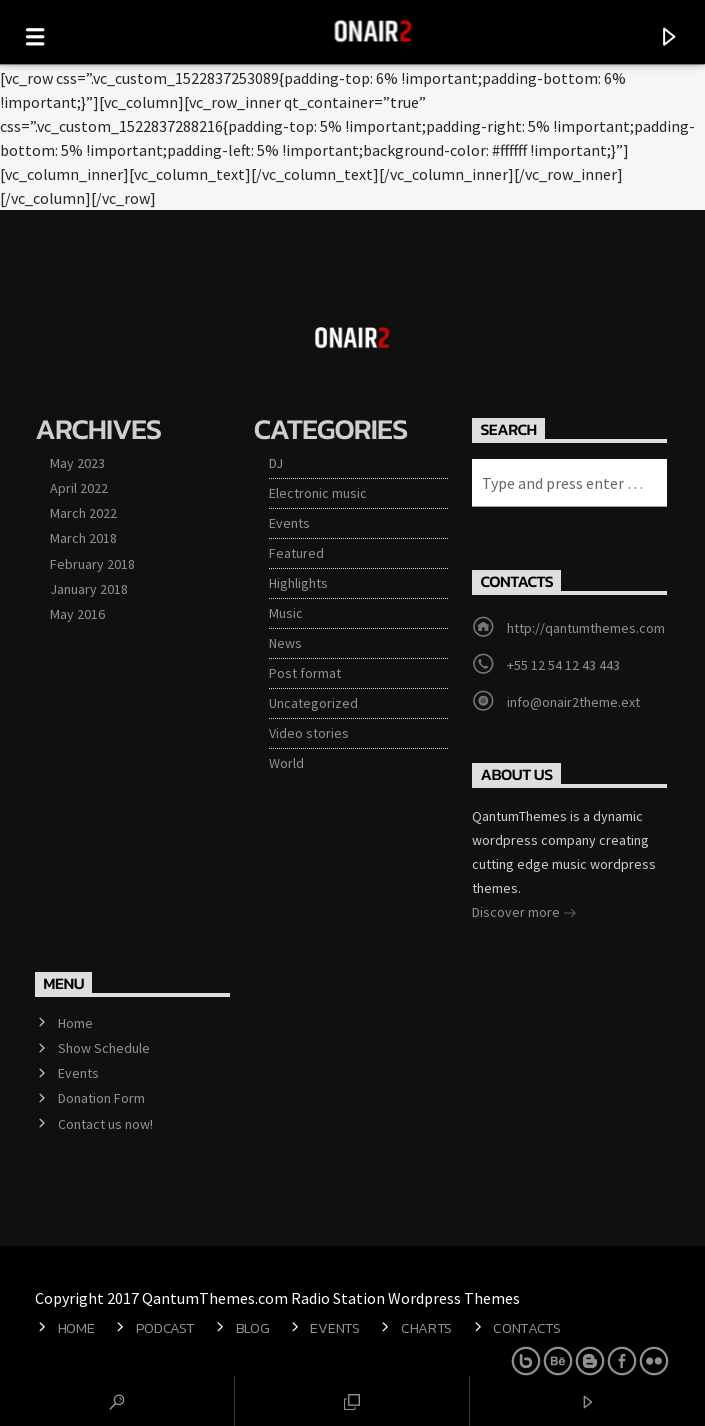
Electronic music (318, 493)
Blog (253, 1328)
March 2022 (83, 513)
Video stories (309, 733)
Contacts (527, 1328)
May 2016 (77, 614)
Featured (296, 553)
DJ (276, 463)
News (285, 643)
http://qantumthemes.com (586, 628)
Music (286, 613)
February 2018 (92, 564)
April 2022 (79, 488)
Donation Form (101, 1098)
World (286, 763)
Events (289, 523)
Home (75, 1023)
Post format (305, 673)
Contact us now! (105, 1124)
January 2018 (89, 589)
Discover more (524, 914)
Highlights (298, 583)
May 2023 (77, 463)
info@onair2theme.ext (573, 702)
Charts (426, 1328)
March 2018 (83, 538)
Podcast (165, 1328)
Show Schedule (104, 1048)
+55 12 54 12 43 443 (563, 665)
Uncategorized (313, 703)
